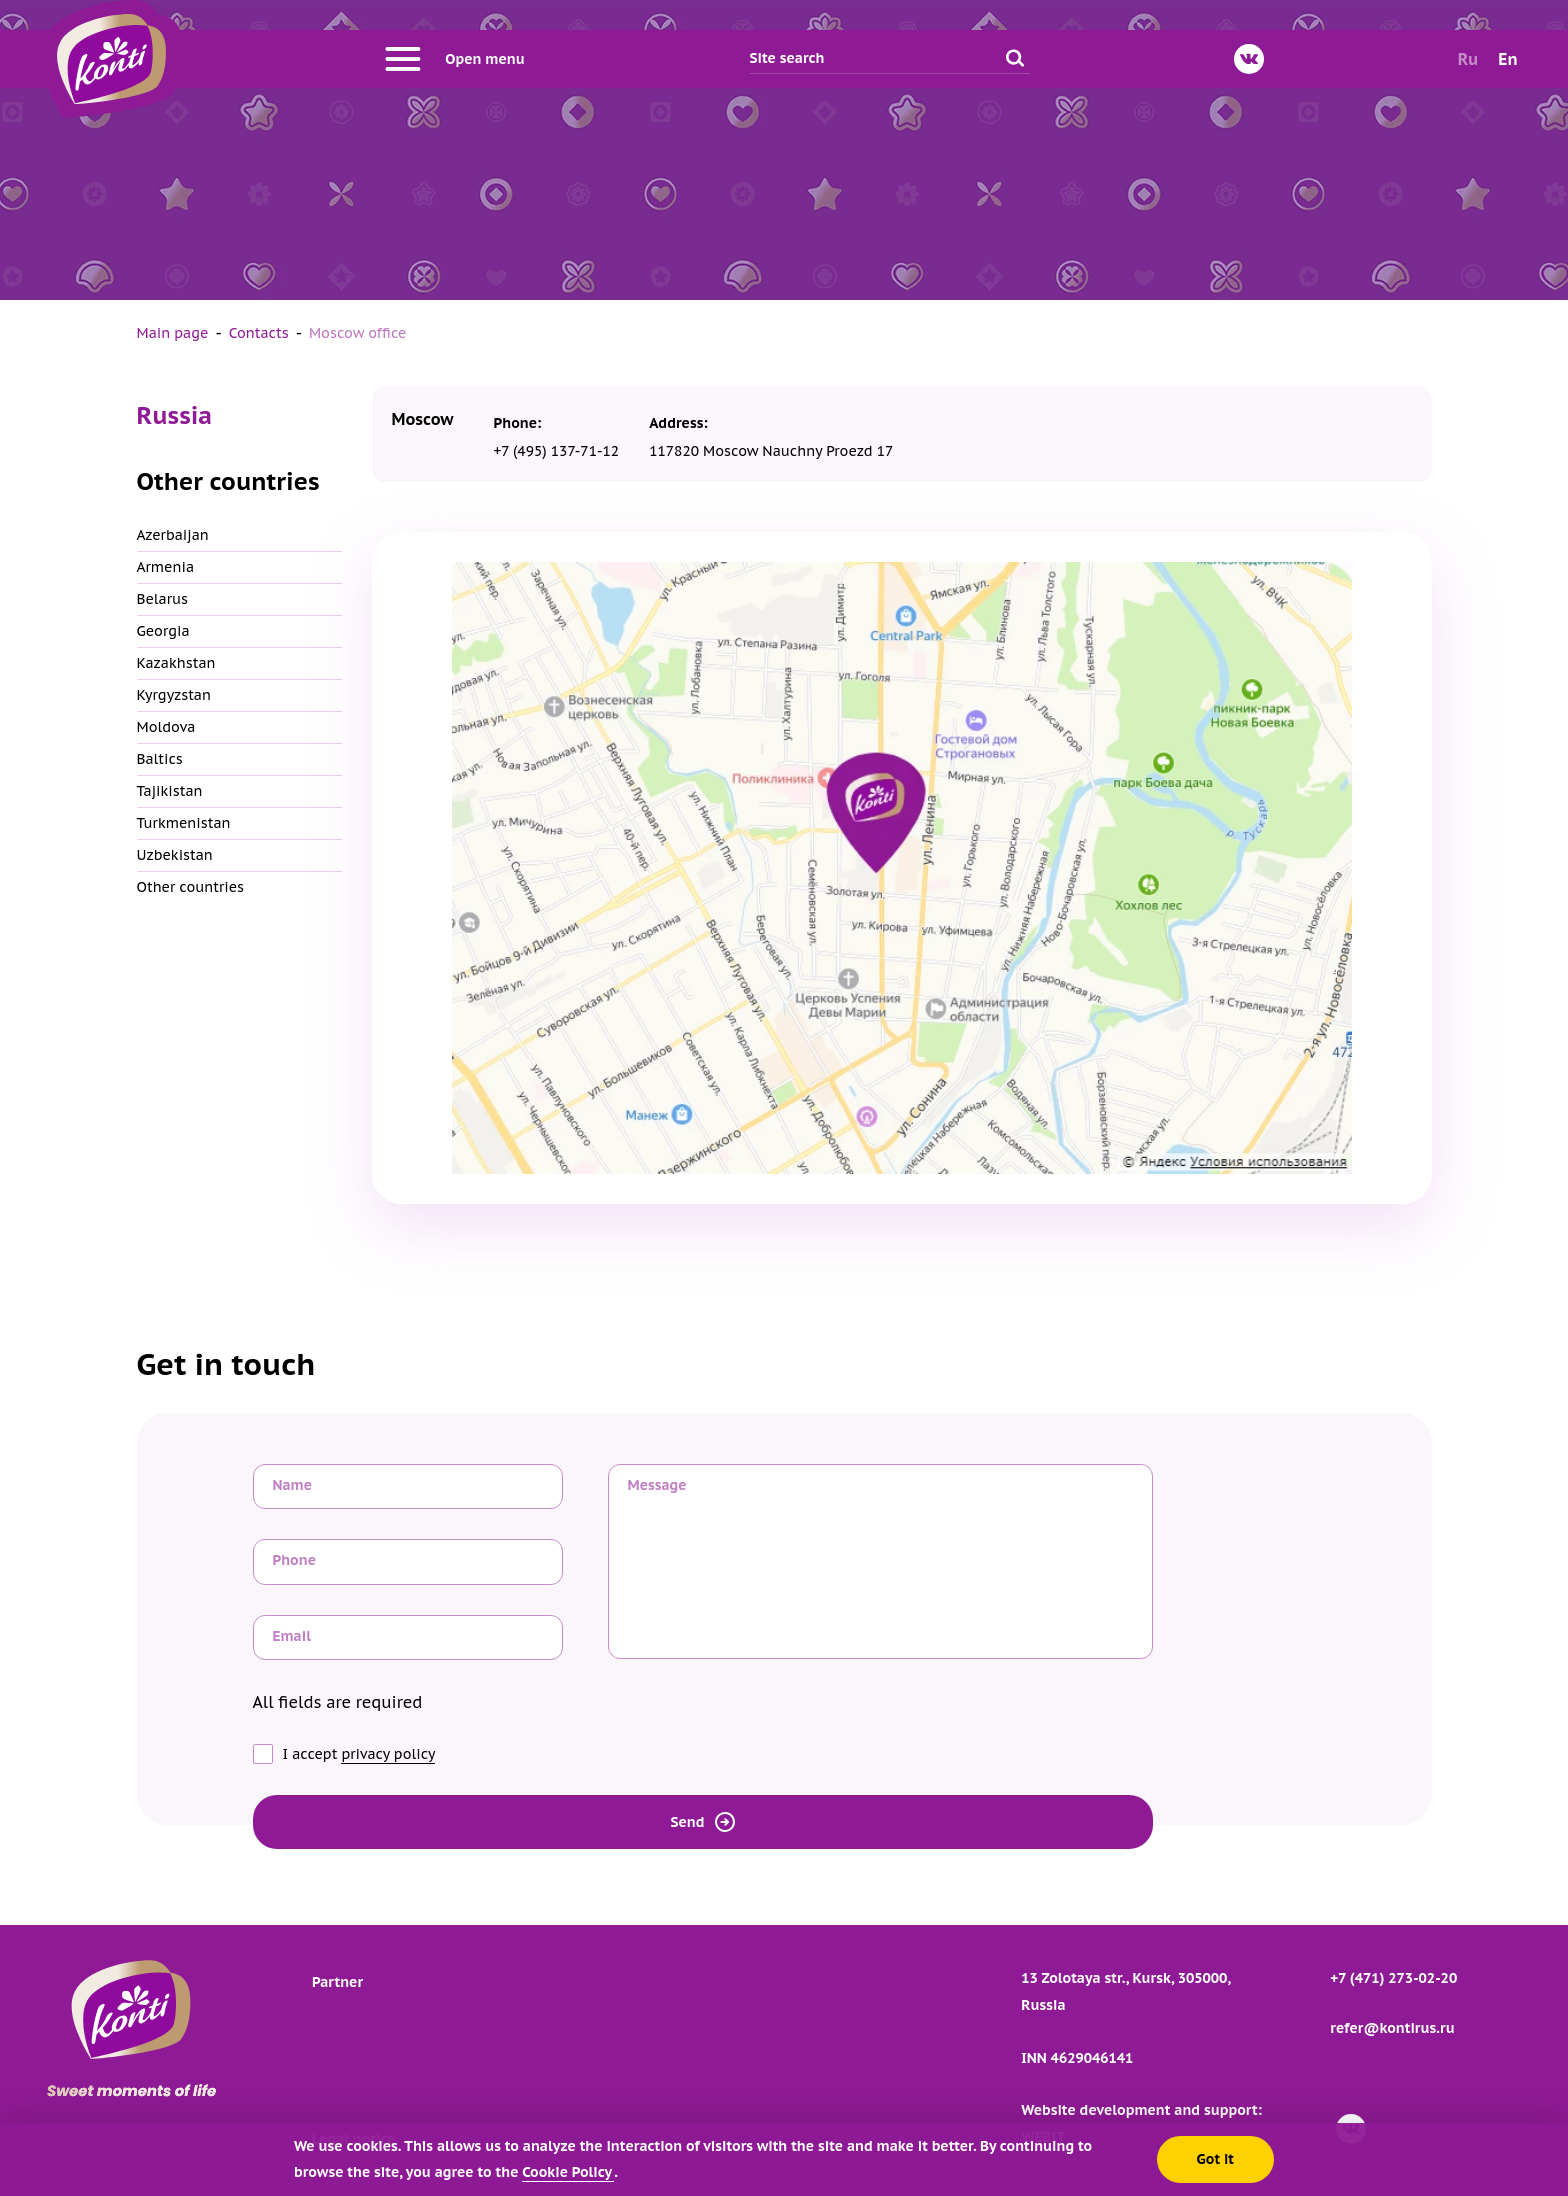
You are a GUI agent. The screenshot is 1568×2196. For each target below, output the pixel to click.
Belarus (163, 599)
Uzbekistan (175, 855)
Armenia (166, 567)
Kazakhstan (176, 663)
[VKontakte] (1249, 59)
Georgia (163, 631)
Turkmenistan (184, 823)
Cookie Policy (568, 2172)
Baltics (160, 759)
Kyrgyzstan (174, 695)
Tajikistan (170, 791)
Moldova (166, 727)
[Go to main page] (111, 59)
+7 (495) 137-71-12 (557, 451)
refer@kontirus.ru (1392, 2028)
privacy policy (388, 1754)
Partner (337, 1982)
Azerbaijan (173, 535)
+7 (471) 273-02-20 (1393, 1978)
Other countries (191, 887)
